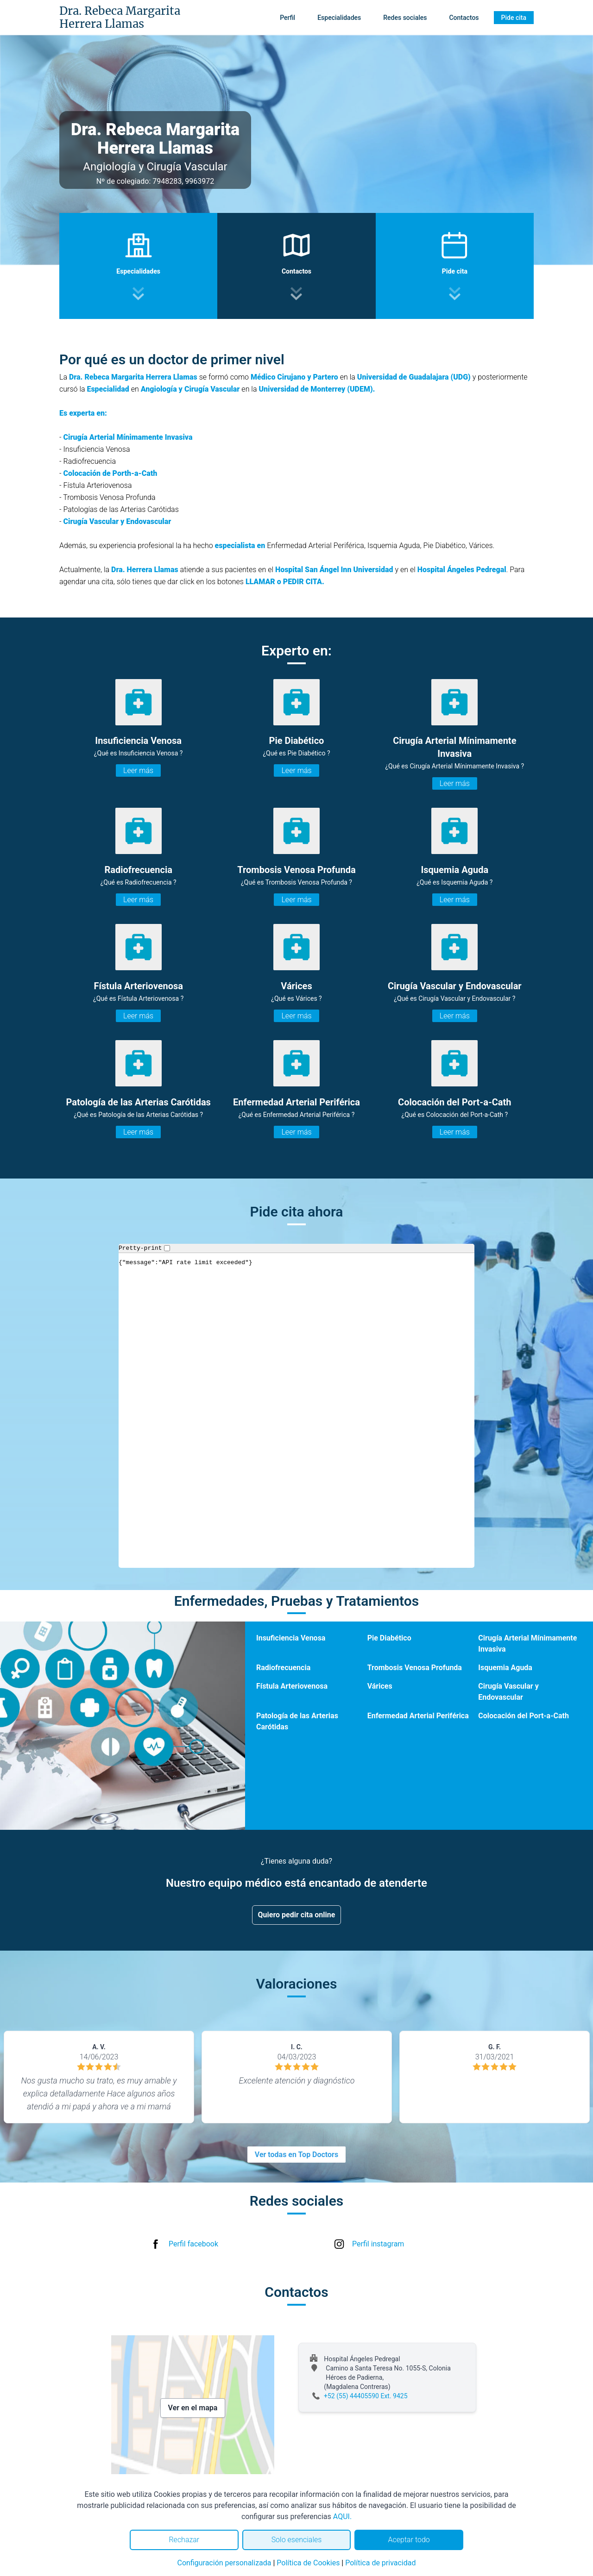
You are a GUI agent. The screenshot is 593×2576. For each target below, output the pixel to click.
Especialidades (339, 17)
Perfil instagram (378, 2243)
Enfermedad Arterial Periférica (418, 1715)
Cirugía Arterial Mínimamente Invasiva (527, 1643)
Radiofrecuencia (283, 1667)
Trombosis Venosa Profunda (414, 1667)
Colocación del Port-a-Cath (523, 1715)
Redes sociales (405, 17)
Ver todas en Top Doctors (296, 2154)
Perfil (287, 17)
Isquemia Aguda (505, 1667)
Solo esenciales (296, 2539)
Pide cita (513, 17)
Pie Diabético (389, 1638)
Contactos (464, 17)
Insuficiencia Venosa (290, 1638)
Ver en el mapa (193, 2407)
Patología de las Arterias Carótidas (297, 1721)
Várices (379, 1686)
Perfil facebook (193, 2243)
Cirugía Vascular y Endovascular (508, 1692)
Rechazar (184, 2539)
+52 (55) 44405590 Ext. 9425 (366, 2396)
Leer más (138, 770)
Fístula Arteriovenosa (292, 1686)
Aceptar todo (409, 2539)
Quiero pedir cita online (296, 1914)
